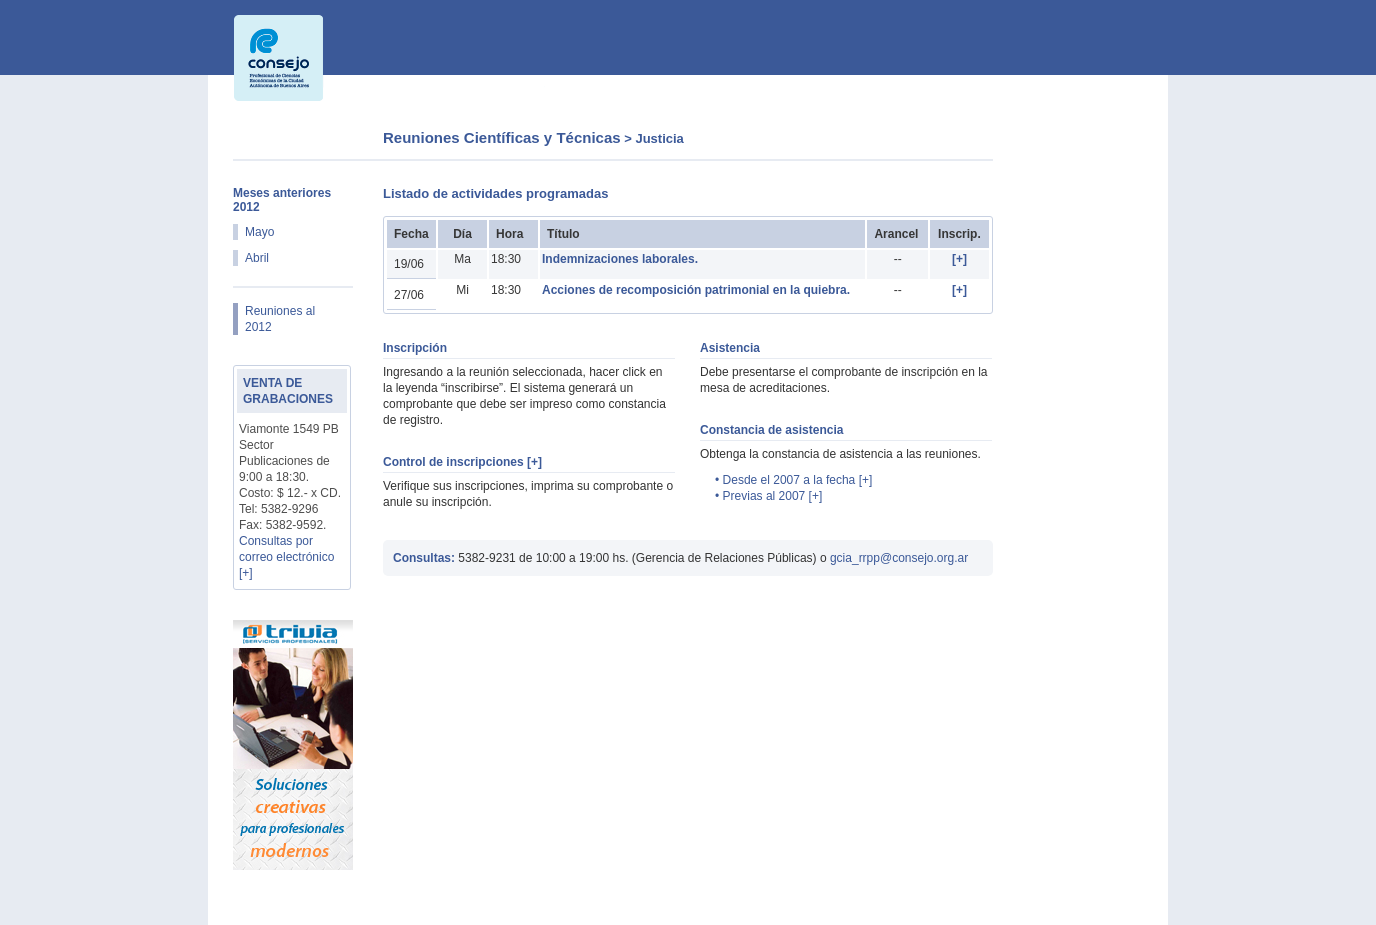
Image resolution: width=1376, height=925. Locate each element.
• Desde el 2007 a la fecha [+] (793, 480)
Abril (257, 258)
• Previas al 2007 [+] (768, 496)
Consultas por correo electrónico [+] (286, 557)
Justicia (659, 138)
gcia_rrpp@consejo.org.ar (899, 558)
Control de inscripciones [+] (462, 462)
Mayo (259, 232)
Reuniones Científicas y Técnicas (502, 137)
